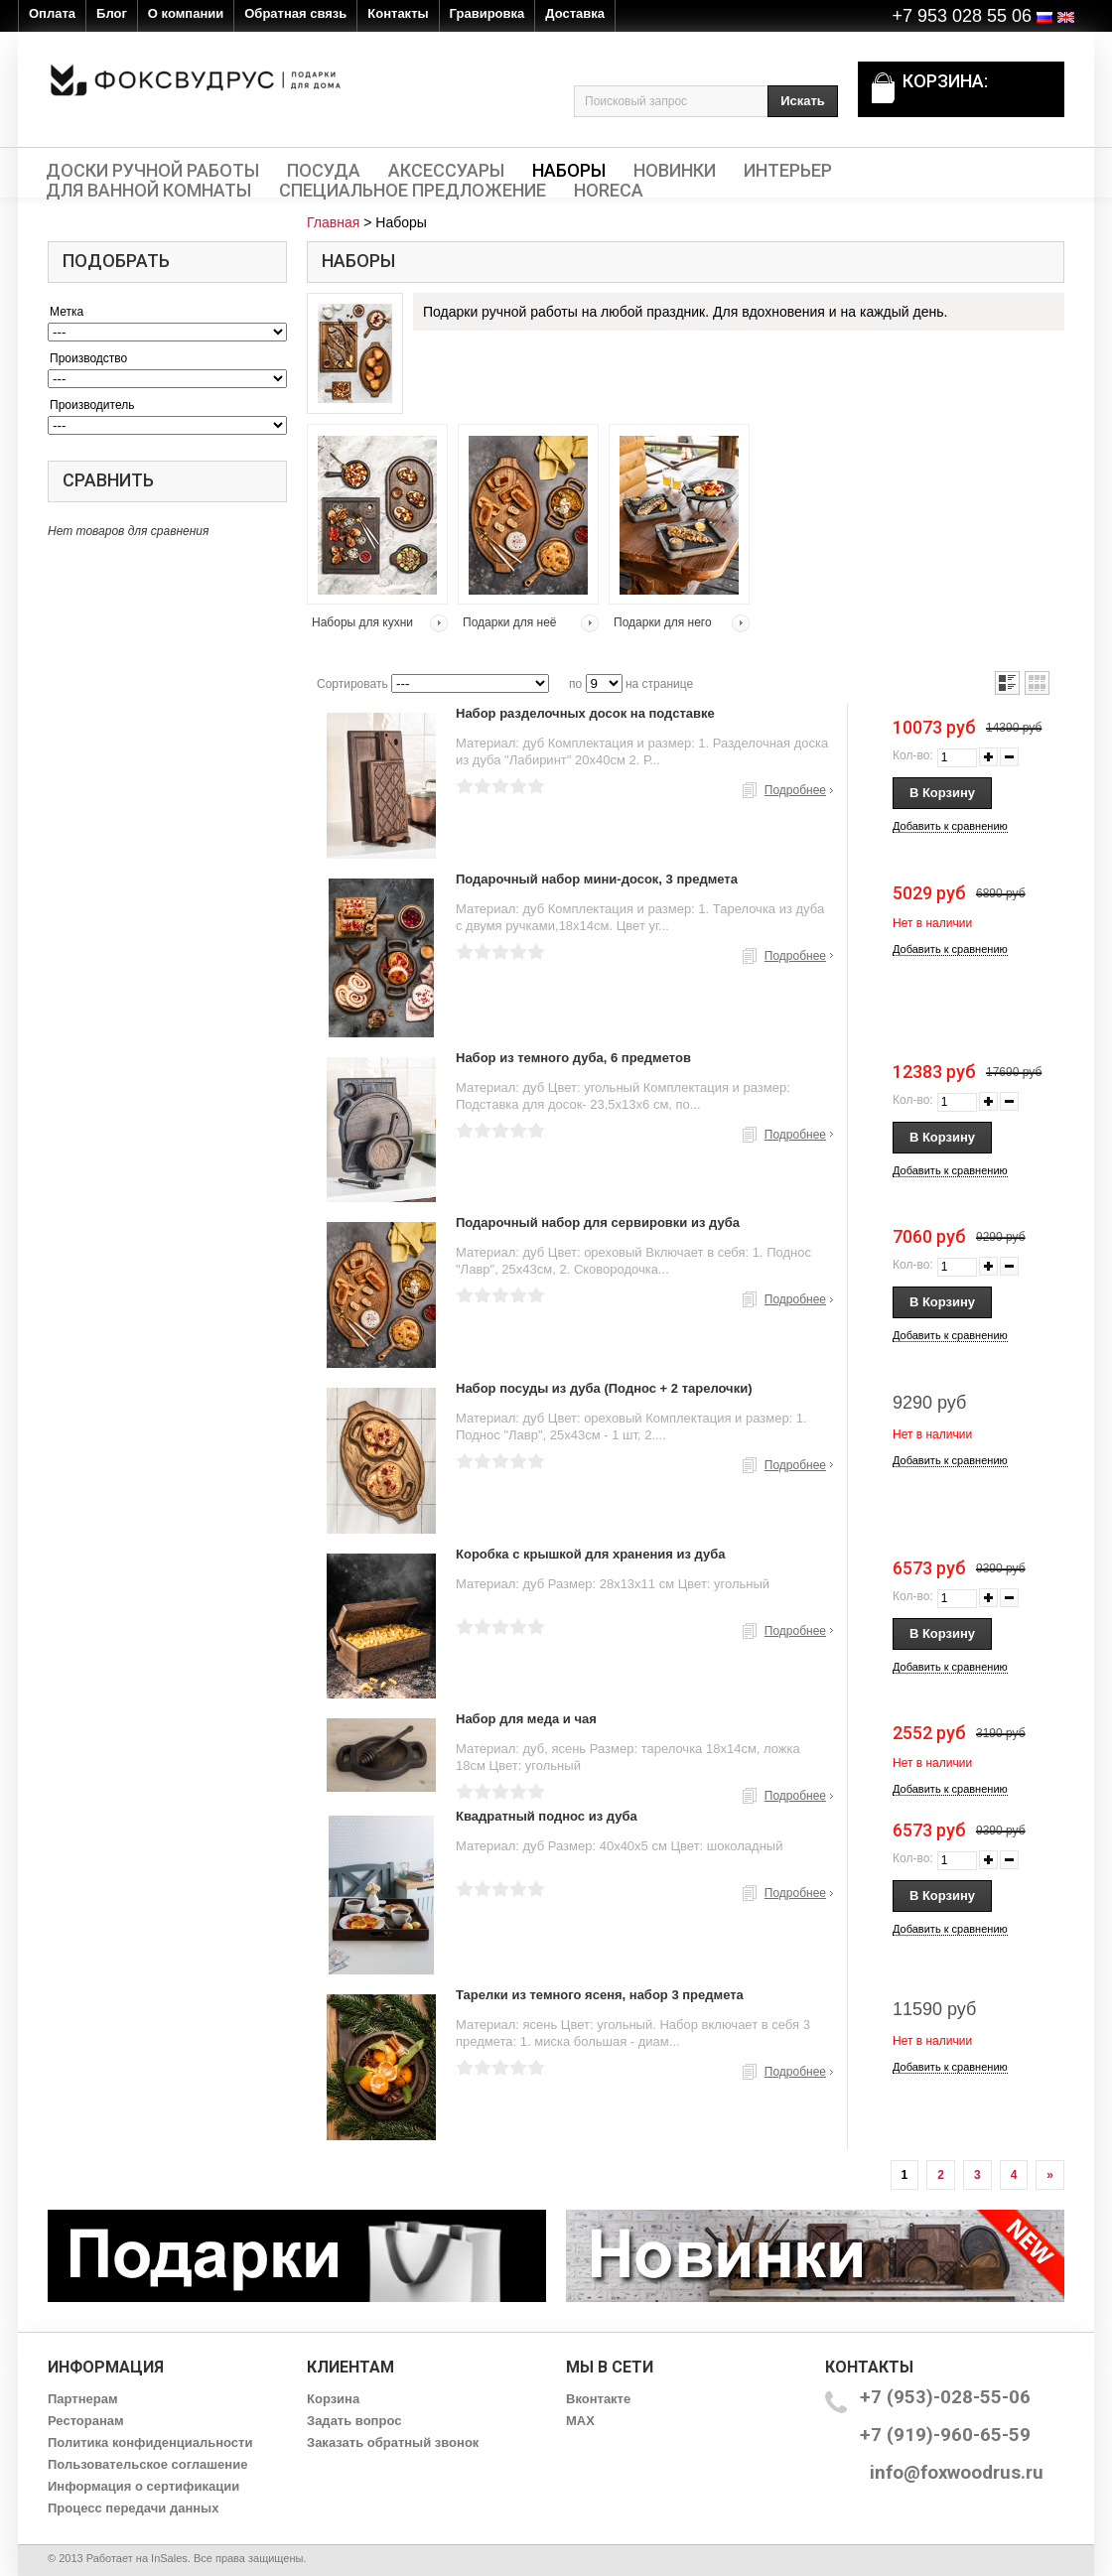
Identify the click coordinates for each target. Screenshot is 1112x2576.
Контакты (397, 13)
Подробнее (795, 790)
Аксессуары (446, 171)
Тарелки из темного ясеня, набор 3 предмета (600, 1994)
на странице (659, 684)
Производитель (92, 405)
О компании (185, 13)
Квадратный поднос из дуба (546, 1816)
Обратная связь (295, 13)
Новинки (674, 171)
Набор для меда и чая (526, 1718)
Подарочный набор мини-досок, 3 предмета (597, 879)
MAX (580, 2420)
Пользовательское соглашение (147, 2464)
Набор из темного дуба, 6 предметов (573, 1057)
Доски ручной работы (152, 171)
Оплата (52, 13)
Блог (111, 13)
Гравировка (487, 13)
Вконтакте (598, 2398)
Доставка (575, 13)
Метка (66, 312)
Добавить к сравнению (950, 826)
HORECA (608, 191)
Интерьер (788, 171)
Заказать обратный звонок (393, 2442)
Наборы (569, 171)
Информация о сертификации (143, 2486)
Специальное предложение (412, 191)
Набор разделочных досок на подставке (585, 713)
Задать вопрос (354, 2420)
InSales (169, 2558)
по (575, 684)
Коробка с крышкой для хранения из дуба (590, 1554)
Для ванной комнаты (148, 191)
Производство (88, 358)
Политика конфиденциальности (150, 2442)
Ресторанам (86, 2420)
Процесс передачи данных (133, 2508)
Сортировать (352, 684)
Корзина (333, 2398)
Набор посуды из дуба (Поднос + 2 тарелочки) (604, 1388)
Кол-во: (913, 755)
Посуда (323, 171)
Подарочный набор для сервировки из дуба (598, 1222)
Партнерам (83, 2398)
